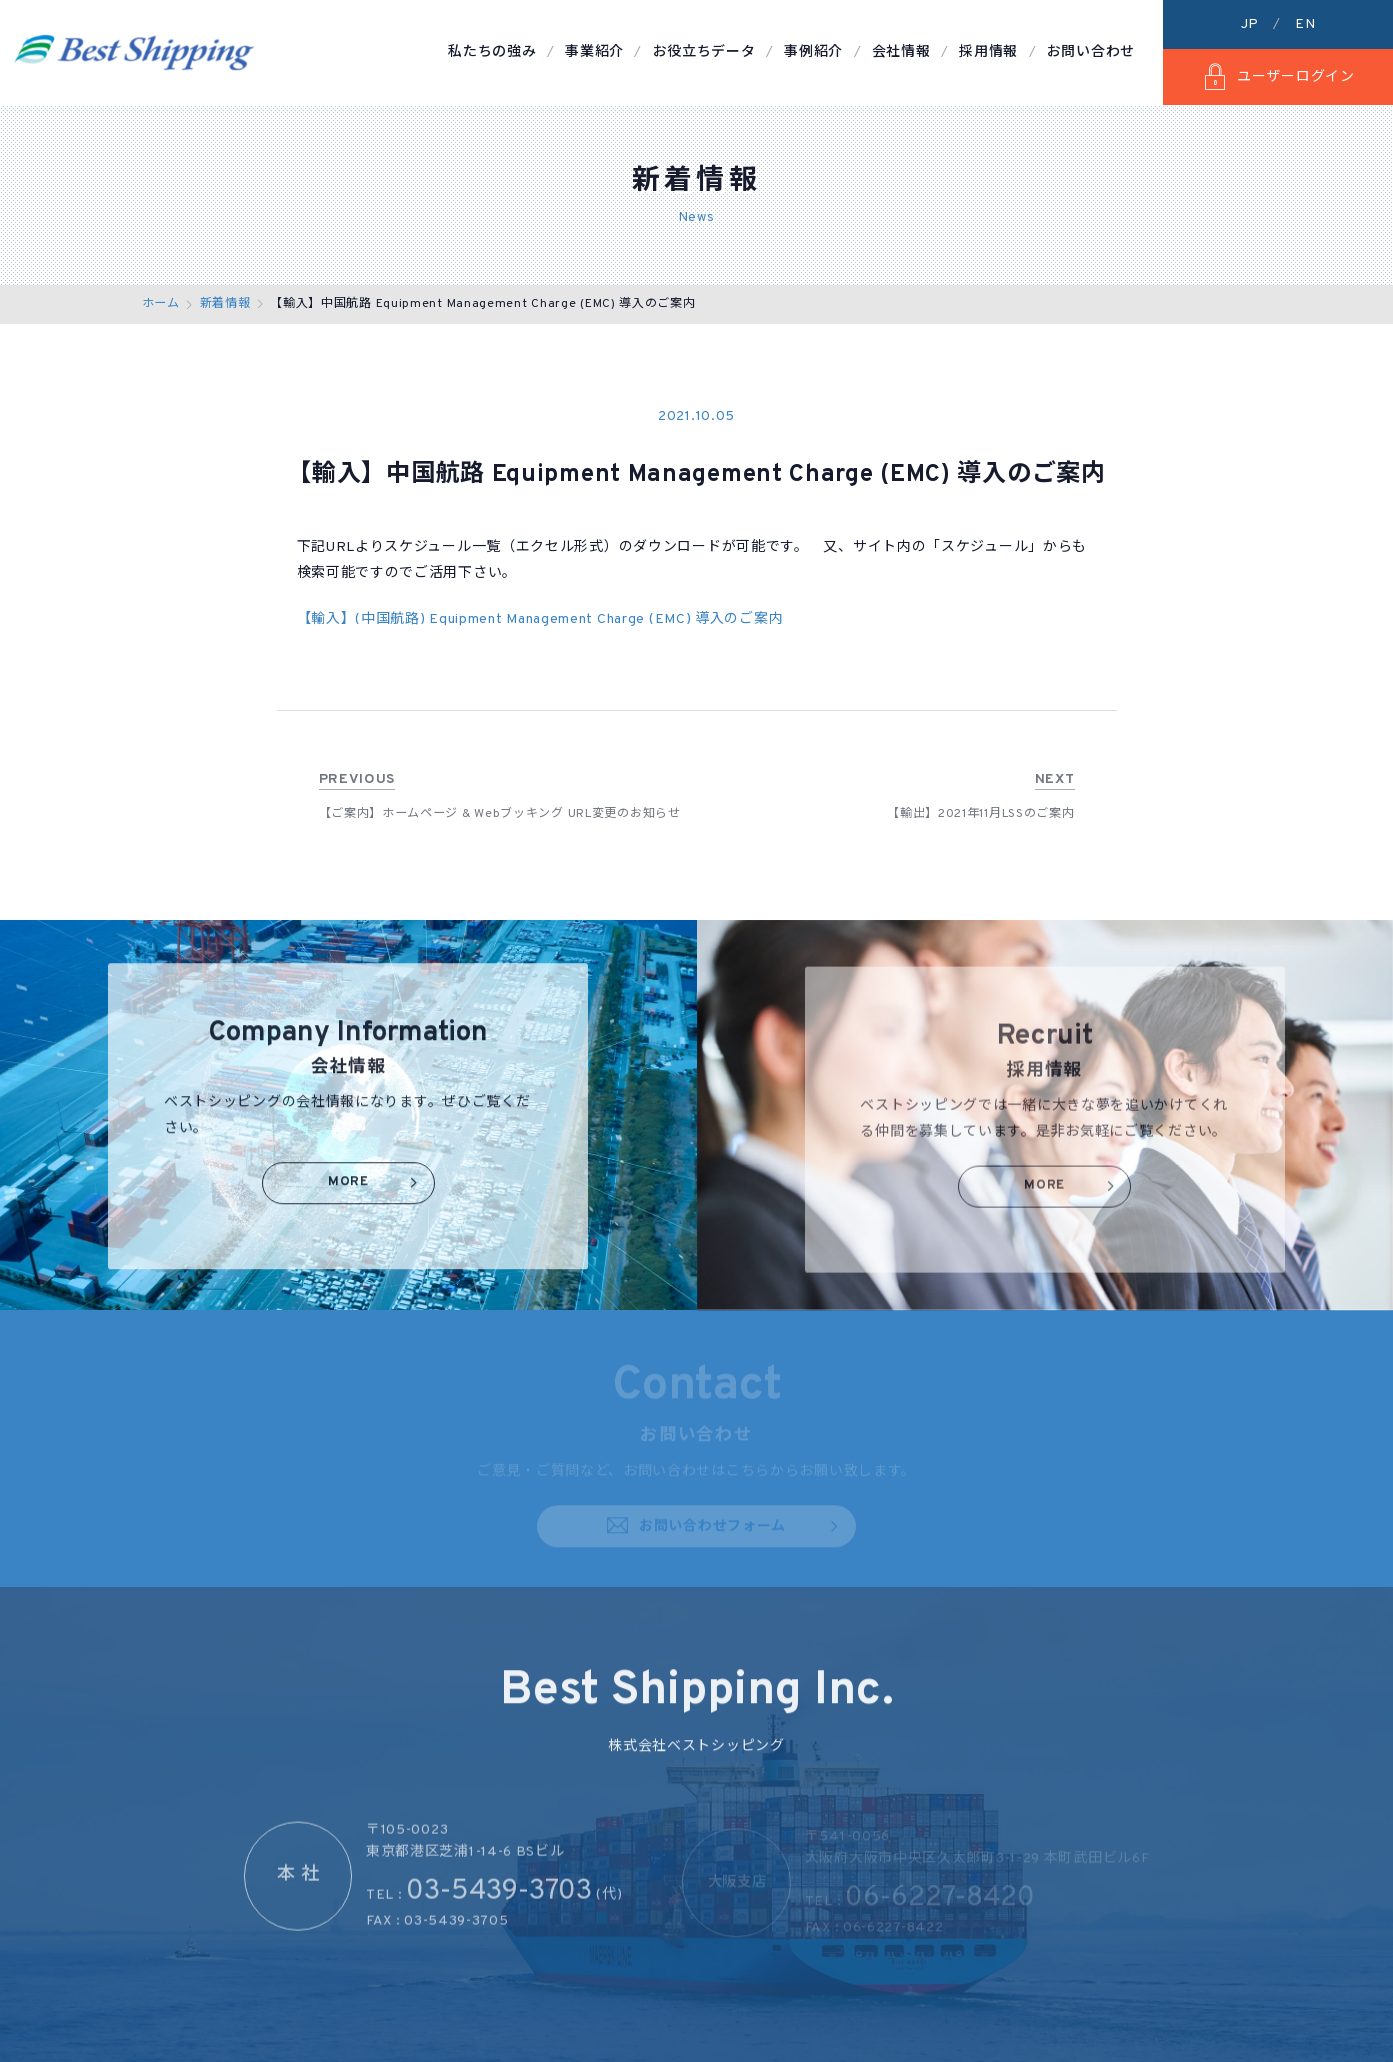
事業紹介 (594, 52)
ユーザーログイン (1277, 77)
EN (1305, 24)
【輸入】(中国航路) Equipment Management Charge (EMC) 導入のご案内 (540, 619)
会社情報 (901, 52)
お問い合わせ (1091, 52)
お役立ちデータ (704, 52)
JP (1250, 24)
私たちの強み (492, 52)
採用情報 (988, 52)
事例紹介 (813, 52)
